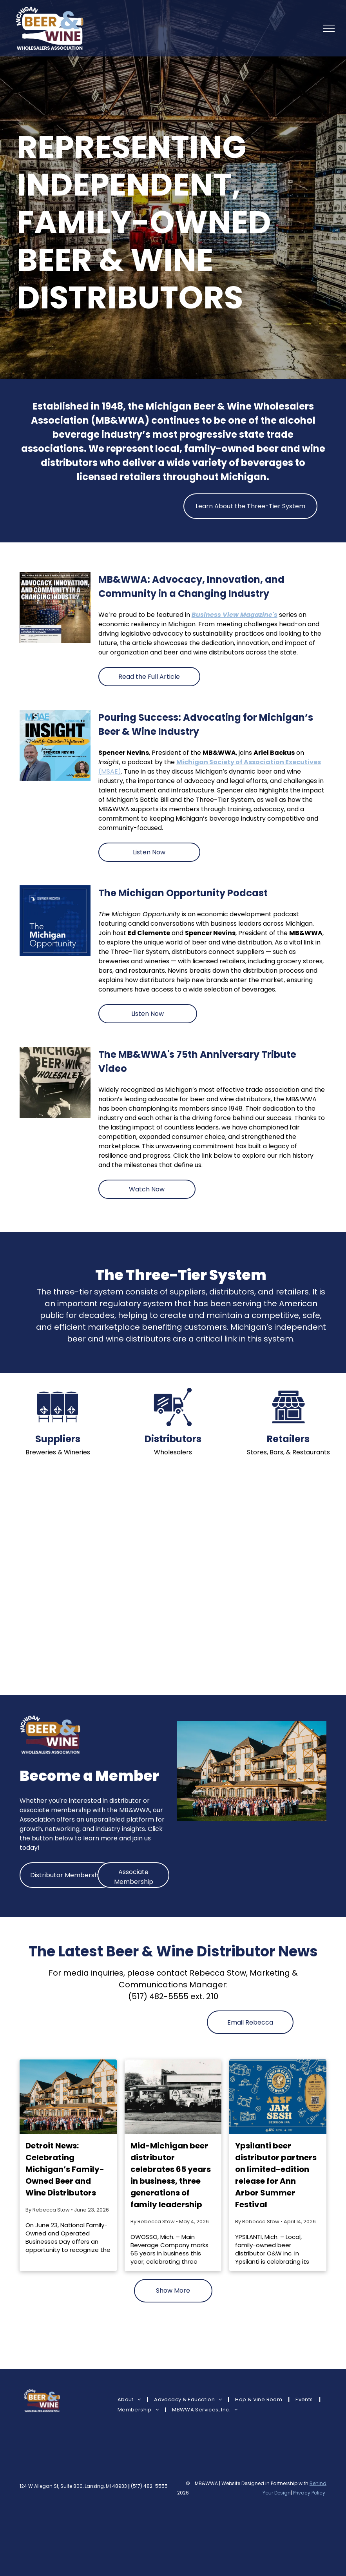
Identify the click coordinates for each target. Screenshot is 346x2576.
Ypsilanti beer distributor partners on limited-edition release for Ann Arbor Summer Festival (276, 2175)
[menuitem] (130, 2400)
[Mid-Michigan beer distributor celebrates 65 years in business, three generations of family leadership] (173, 2096)
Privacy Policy (309, 2492)
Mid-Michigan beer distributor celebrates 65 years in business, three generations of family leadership (170, 2175)
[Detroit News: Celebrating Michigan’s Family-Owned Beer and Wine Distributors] (68, 2096)
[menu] (329, 28)
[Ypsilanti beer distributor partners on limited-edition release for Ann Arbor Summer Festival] (277, 2096)
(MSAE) (109, 771)
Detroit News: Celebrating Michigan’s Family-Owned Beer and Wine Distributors (64, 2169)
